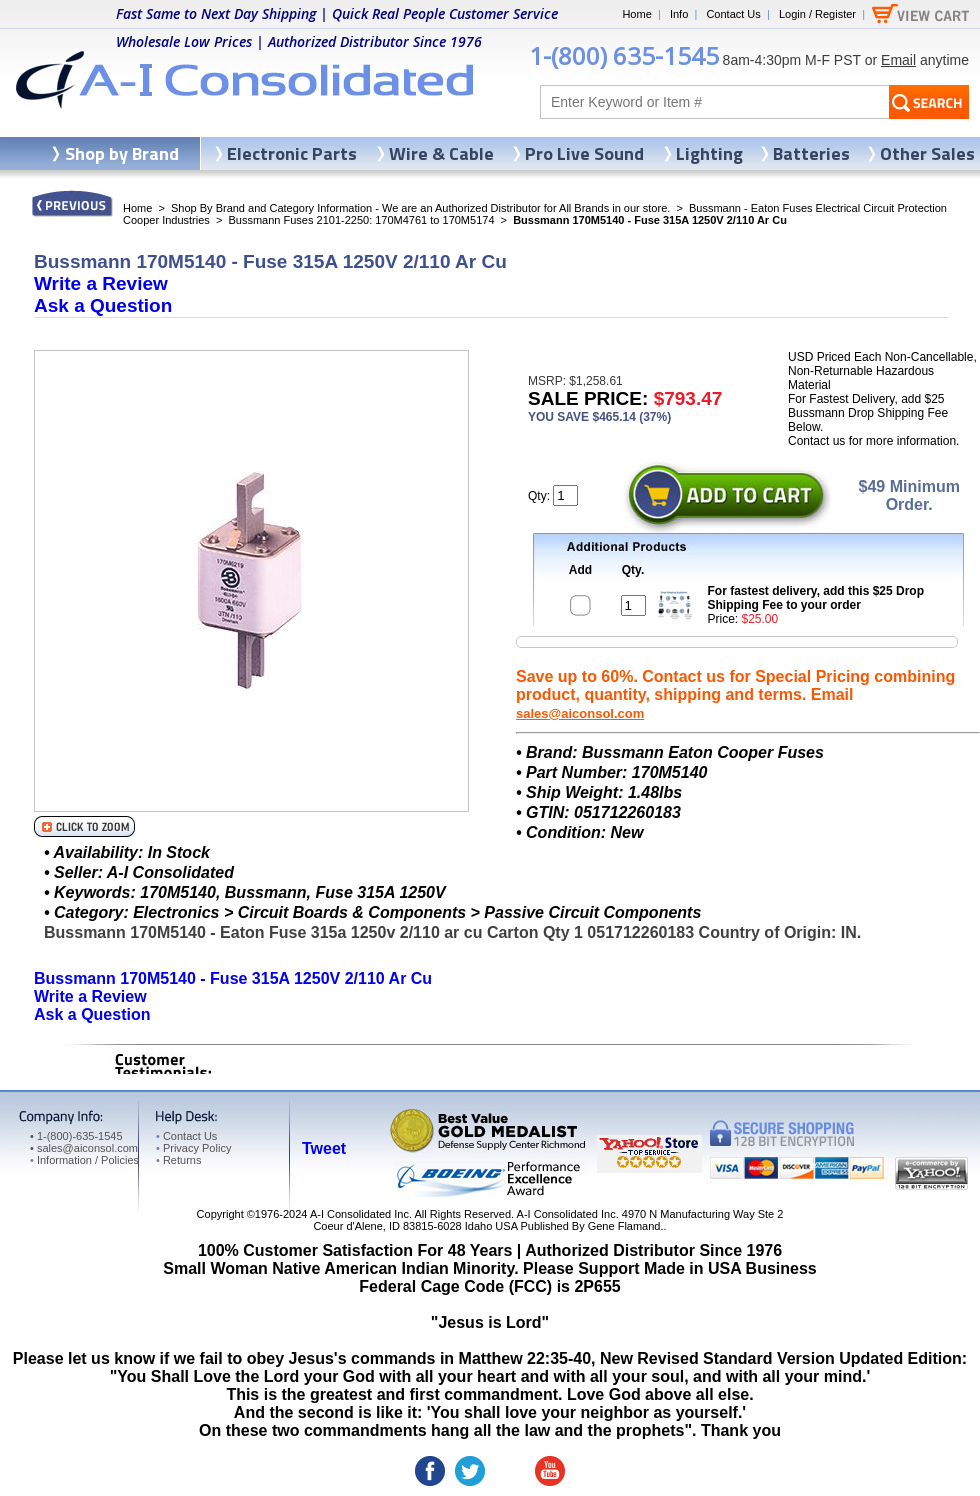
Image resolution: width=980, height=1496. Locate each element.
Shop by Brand (122, 153)
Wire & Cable (441, 153)
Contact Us (733, 14)
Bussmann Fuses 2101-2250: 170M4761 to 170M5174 (361, 220)
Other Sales (927, 153)
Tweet (324, 1148)
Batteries (811, 153)
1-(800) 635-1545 (624, 55)
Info (679, 14)
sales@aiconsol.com (580, 713)
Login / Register (817, 14)
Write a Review (101, 283)
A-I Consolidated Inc (359, 1214)
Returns (178, 1160)
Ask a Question (103, 305)
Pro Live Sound (584, 153)
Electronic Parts (292, 153)
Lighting (709, 153)
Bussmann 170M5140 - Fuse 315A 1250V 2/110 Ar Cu (233, 978)
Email (898, 60)
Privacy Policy (193, 1148)
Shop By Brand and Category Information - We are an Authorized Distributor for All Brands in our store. (420, 208)
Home (636, 14)
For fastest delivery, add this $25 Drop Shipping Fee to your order (816, 598)
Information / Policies (84, 1160)
